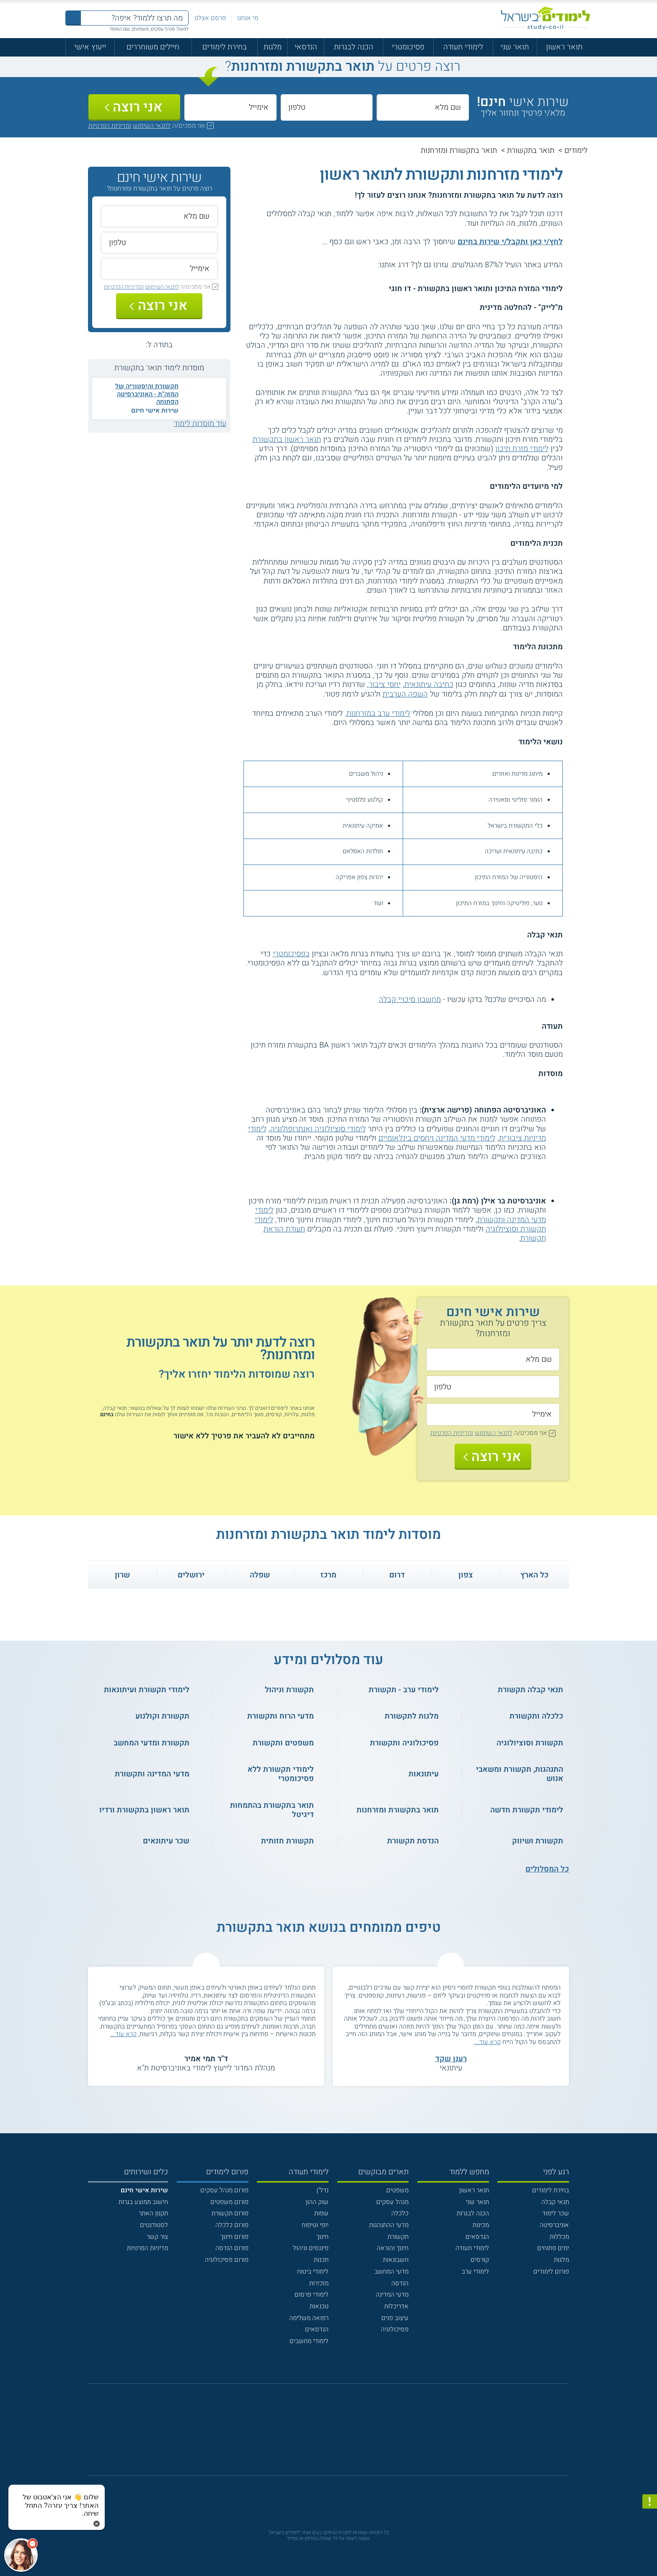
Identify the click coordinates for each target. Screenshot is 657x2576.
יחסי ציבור (385, 684)
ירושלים (191, 1575)
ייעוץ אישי (90, 47)
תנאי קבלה (555, 2202)
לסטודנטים (154, 2225)
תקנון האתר (153, 2213)
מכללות (559, 2236)
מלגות (273, 47)
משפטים (397, 2190)
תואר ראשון (564, 47)
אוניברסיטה (554, 2225)
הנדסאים (477, 2236)
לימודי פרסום (311, 2294)
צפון (465, 1575)
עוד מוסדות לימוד (200, 423)
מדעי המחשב (392, 2271)
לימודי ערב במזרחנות (378, 713)
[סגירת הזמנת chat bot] (97, 2523)
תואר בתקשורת (530, 150)
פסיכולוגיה (395, 2329)
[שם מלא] (423, 107)
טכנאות (319, 2306)
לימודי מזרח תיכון (521, 448)
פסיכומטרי (408, 47)
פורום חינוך (234, 2236)
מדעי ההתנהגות (389, 2225)
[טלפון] (327, 107)
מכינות (481, 2225)
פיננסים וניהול (310, 2248)
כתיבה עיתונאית (428, 684)
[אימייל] (230, 107)
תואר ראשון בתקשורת (287, 439)
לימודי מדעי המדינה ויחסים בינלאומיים (436, 1138)
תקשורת (398, 2236)
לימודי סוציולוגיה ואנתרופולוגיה (318, 1129)
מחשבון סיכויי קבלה (410, 999)
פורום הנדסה (231, 2248)
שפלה (260, 1575)
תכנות (321, 2259)
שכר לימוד (555, 2213)
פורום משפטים (229, 2202)
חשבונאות (396, 2259)
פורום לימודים (551, 2271)
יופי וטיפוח (315, 2225)
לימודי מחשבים (309, 2341)
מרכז (328, 1575)
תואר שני (515, 47)
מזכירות (318, 2283)
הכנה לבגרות (353, 47)
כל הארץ (534, 1575)
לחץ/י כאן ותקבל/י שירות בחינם (510, 242)
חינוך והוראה (393, 2248)
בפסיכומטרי (291, 954)
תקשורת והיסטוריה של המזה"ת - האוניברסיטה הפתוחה (146, 394)
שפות (321, 2213)
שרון (122, 1575)
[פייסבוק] (321, 2434)
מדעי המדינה (392, 2294)
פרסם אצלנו (210, 18)
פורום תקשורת (230, 2213)
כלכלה (400, 2213)
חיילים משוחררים (153, 47)
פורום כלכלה (231, 2225)
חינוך (322, 2236)
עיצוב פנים (395, 2318)
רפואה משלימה (308, 2318)
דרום (397, 1575)
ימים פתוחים (553, 2248)
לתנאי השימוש (152, 125)
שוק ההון (316, 2202)
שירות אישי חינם (154, 410)
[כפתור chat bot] (21, 2555)
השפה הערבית (405, 694)
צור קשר (157, 2236)
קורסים (480, 2259)
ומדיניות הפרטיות (109, 125)
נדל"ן (322, 2190)
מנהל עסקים (392, 2202)
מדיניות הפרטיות (147, 2248)
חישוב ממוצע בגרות (143, 2202)
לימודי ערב (475, 2271)
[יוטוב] (340, 2434)
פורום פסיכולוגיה (226, 2259)
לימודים (575, 150)
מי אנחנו (247, 18)
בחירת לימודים (224, 47)
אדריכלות (396, 2306)
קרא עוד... (487, 2042)
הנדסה (400, 2283)
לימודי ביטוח (312, 2271)
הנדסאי (306, 47)
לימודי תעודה (463, 47)
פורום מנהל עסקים (224, 2190)
